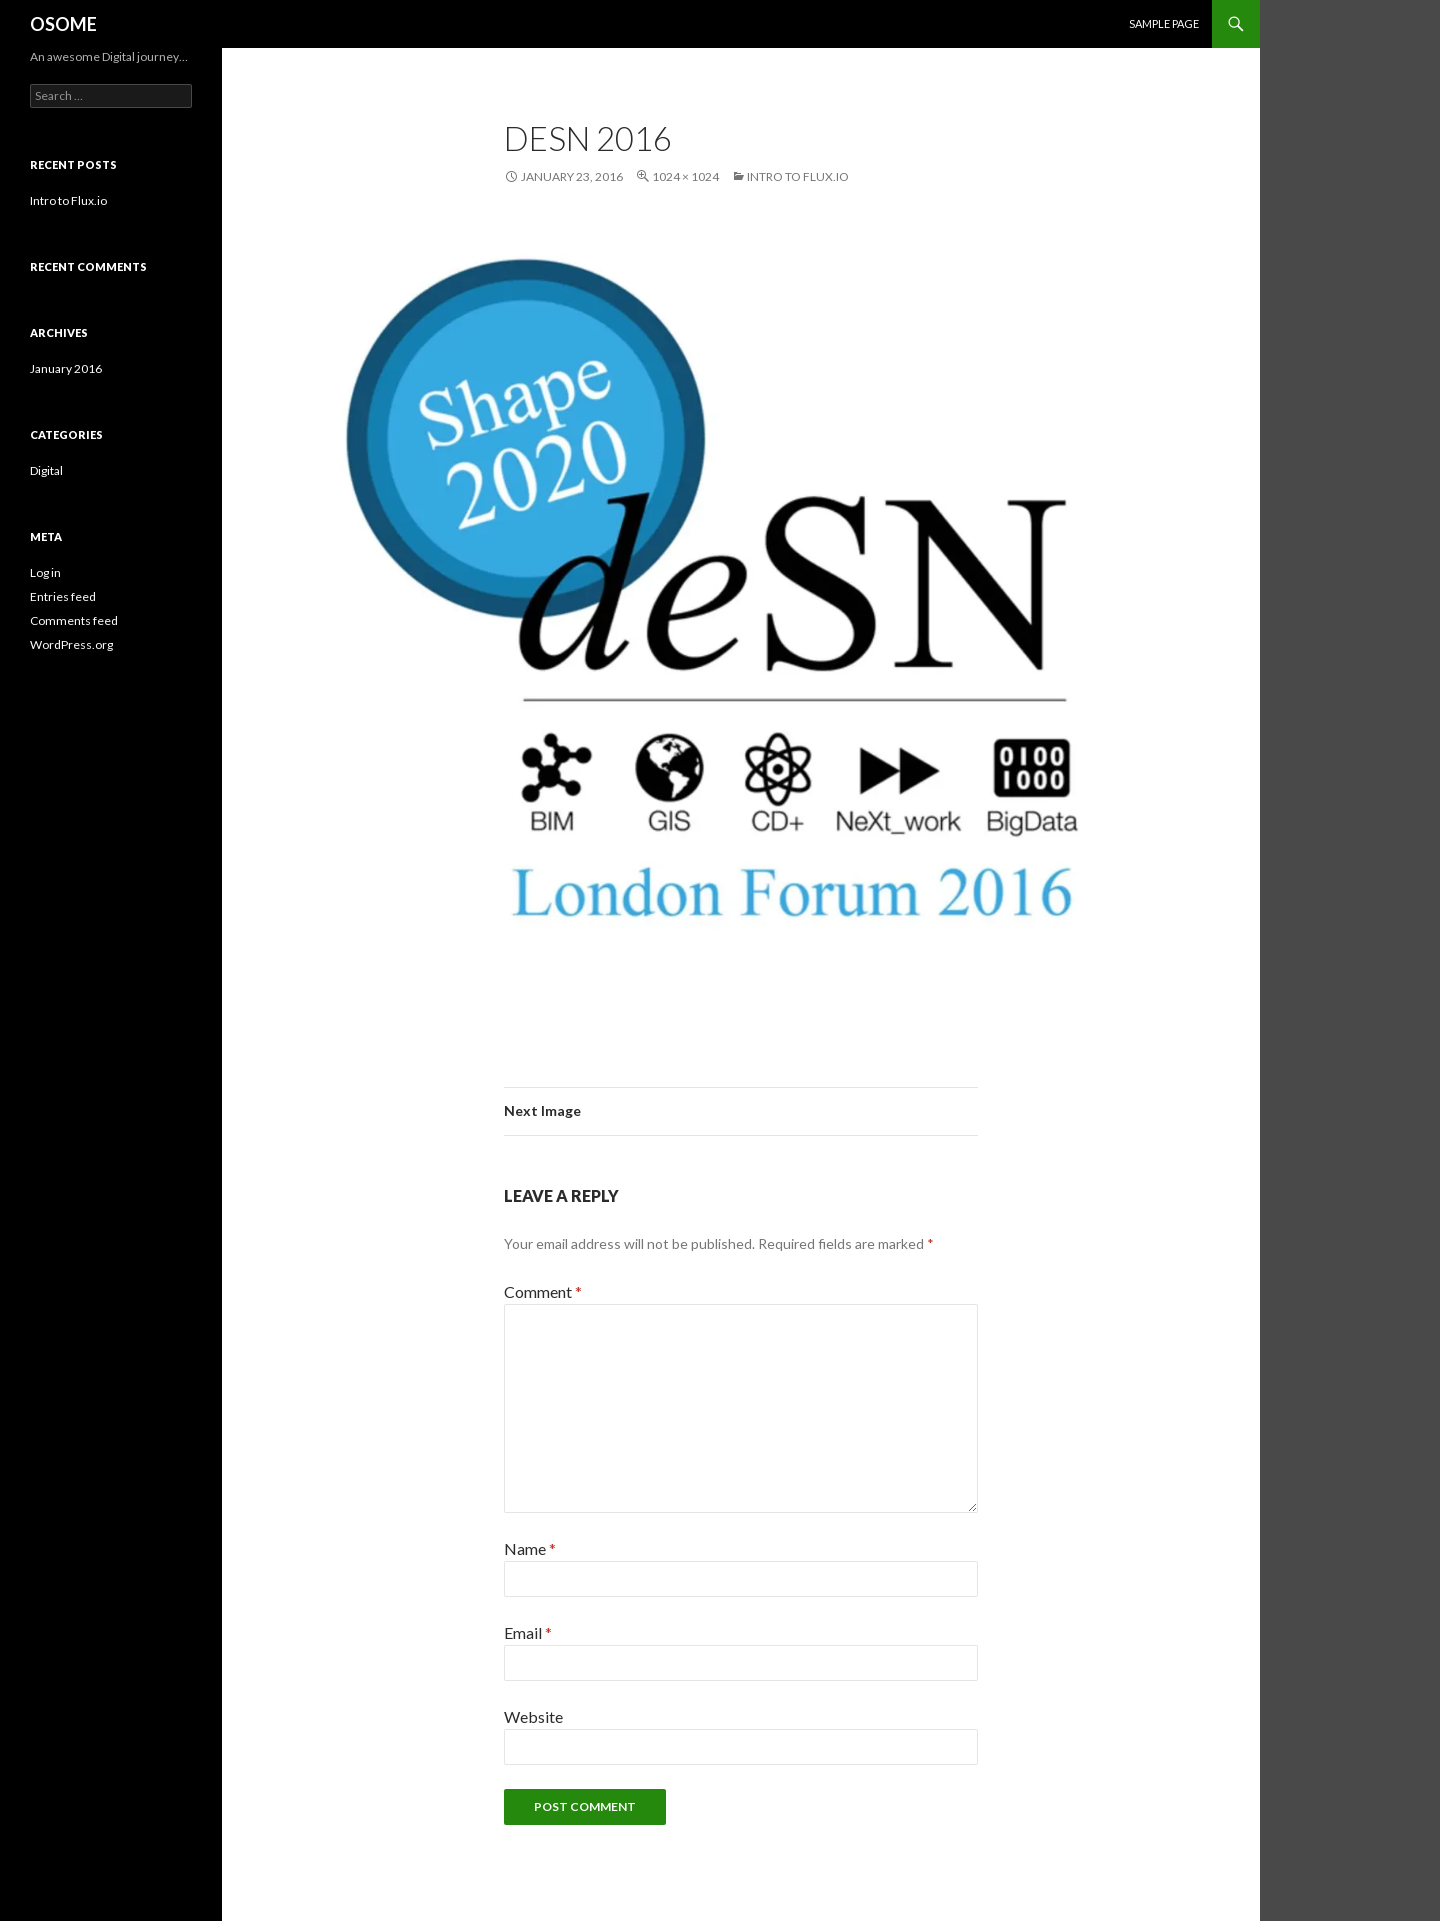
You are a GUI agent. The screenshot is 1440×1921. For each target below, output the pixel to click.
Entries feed (63, 596)
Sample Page (1164, 23)
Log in (45, 572)
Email (528, 1632)
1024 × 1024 (685, 176)
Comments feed (74, 620)
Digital (46, 470)
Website (533, 1716)
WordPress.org (71, 644)
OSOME (63, 24)
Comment (543, 1291)
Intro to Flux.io (798, 176)
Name (530, 1548)
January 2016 (66, 368)
